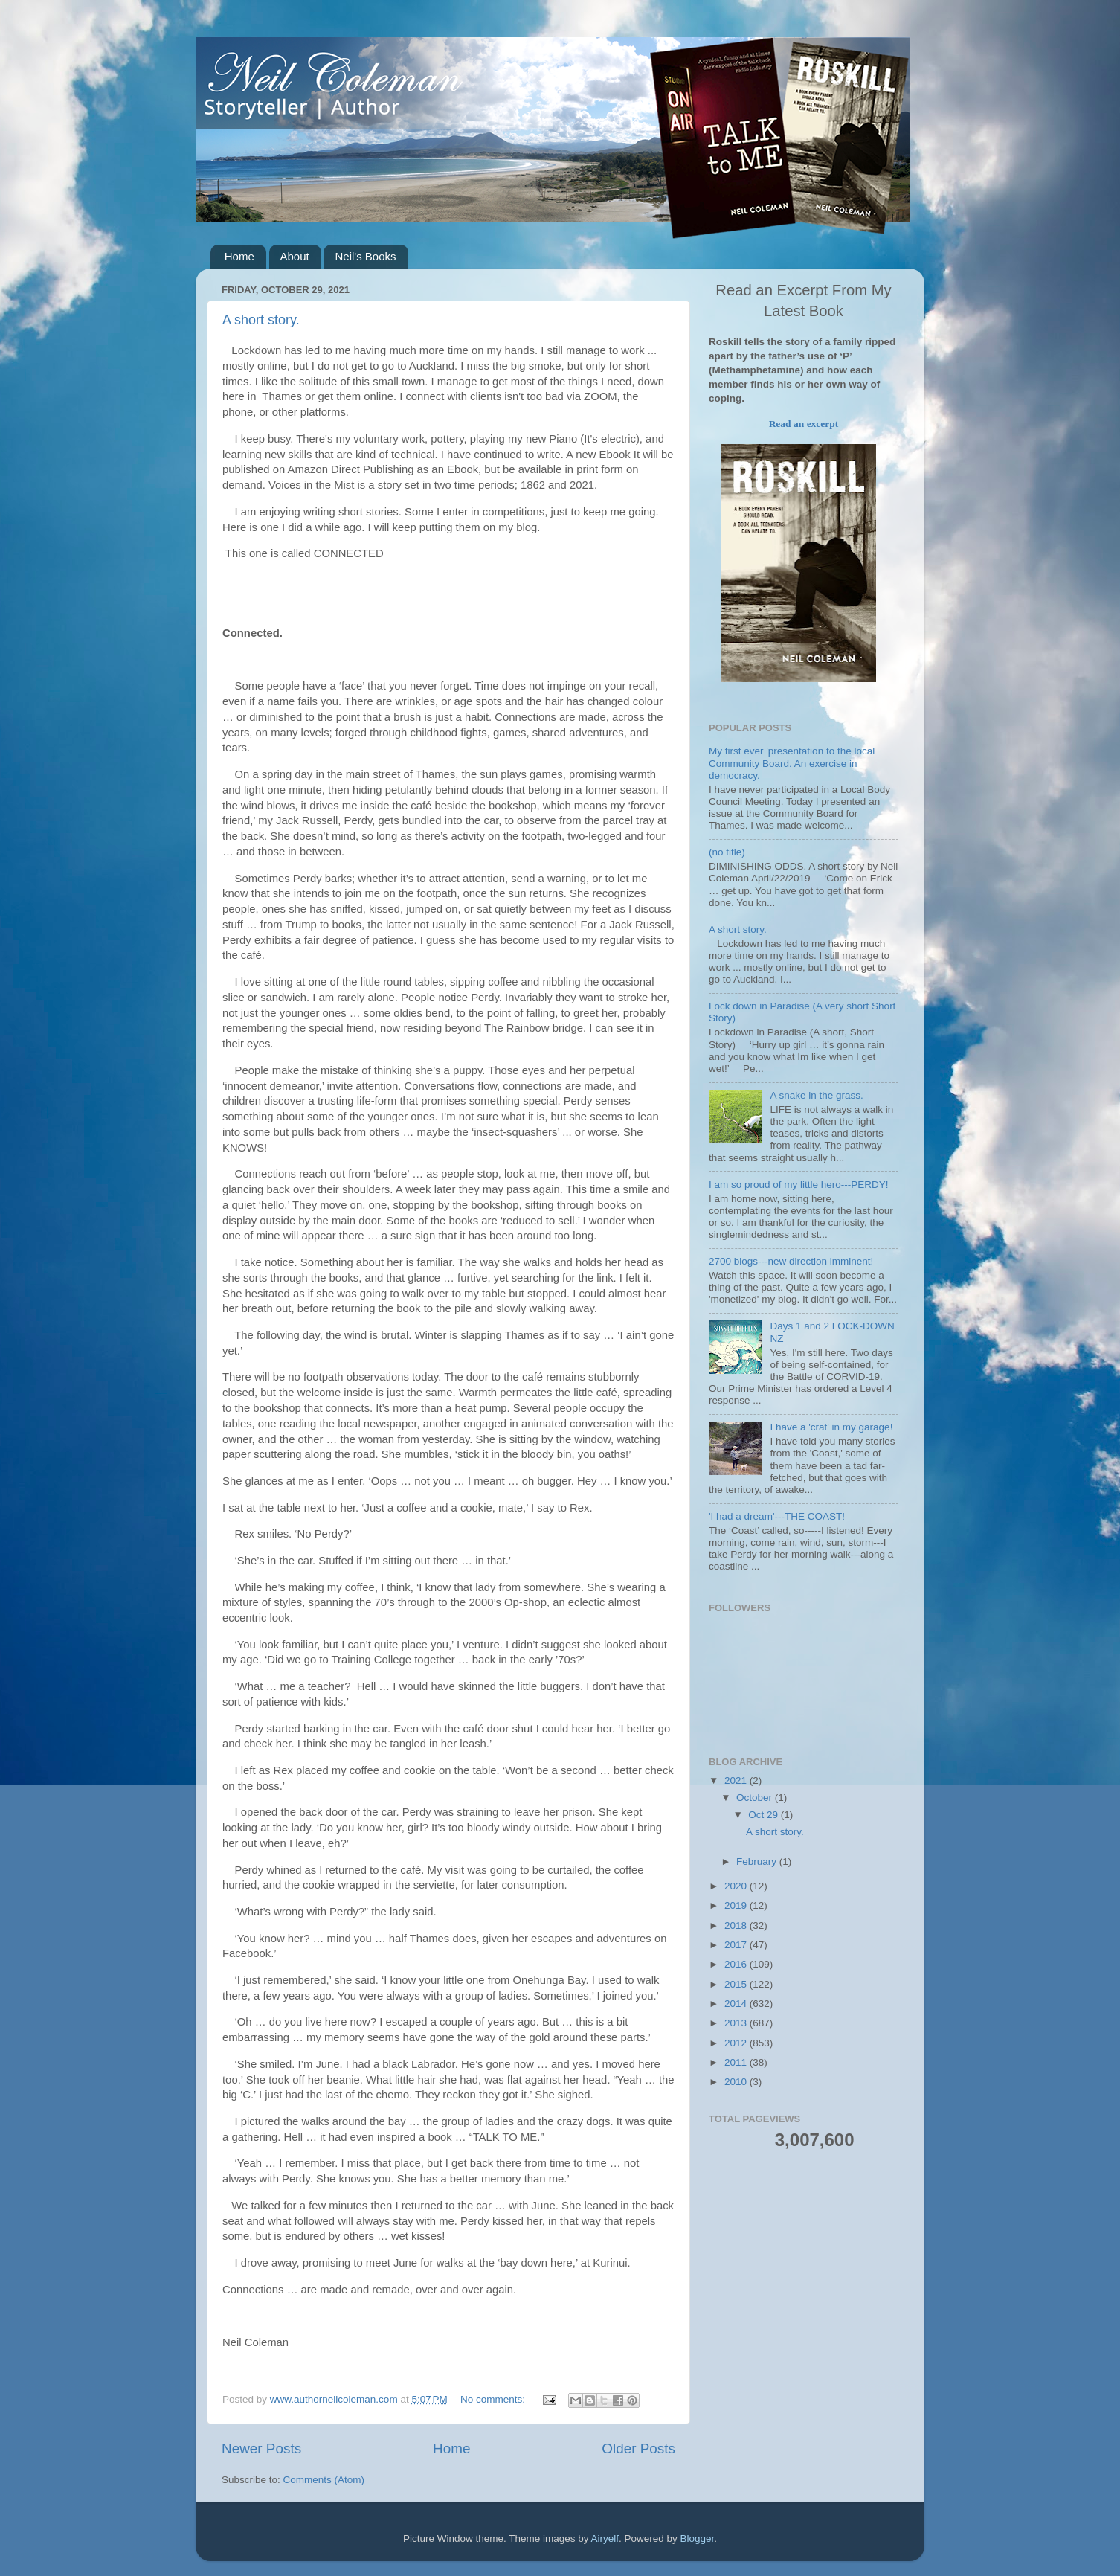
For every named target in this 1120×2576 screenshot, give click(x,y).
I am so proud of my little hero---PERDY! (799, 1184)
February (757, 1861)
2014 (737, 2003)
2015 (737, 1984)
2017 (737, 1944)
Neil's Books (365, 256)
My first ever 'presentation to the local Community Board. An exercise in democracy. (792, 762)
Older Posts (638, 2448)
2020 (737, 1886)
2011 (737, 2062)
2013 (737, 2023)
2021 (737, 1780)
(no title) (727, 852)
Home (239, 256)
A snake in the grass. (816, 1095)
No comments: (494, 2399)
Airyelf (605, 2538)
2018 (737, 1925)
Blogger (697, 2538)
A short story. (261, 319)
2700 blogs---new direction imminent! (791, 1261)
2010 (737, 2081)
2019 (737, 1905)
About (294, 256)
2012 (737, 2043)
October (755, 1797)
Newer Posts (261, 2448)
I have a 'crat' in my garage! (831, 1427)
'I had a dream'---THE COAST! (777, 1516)
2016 (737, 1964)
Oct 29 (764, 1814)
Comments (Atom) (324, 2479)
